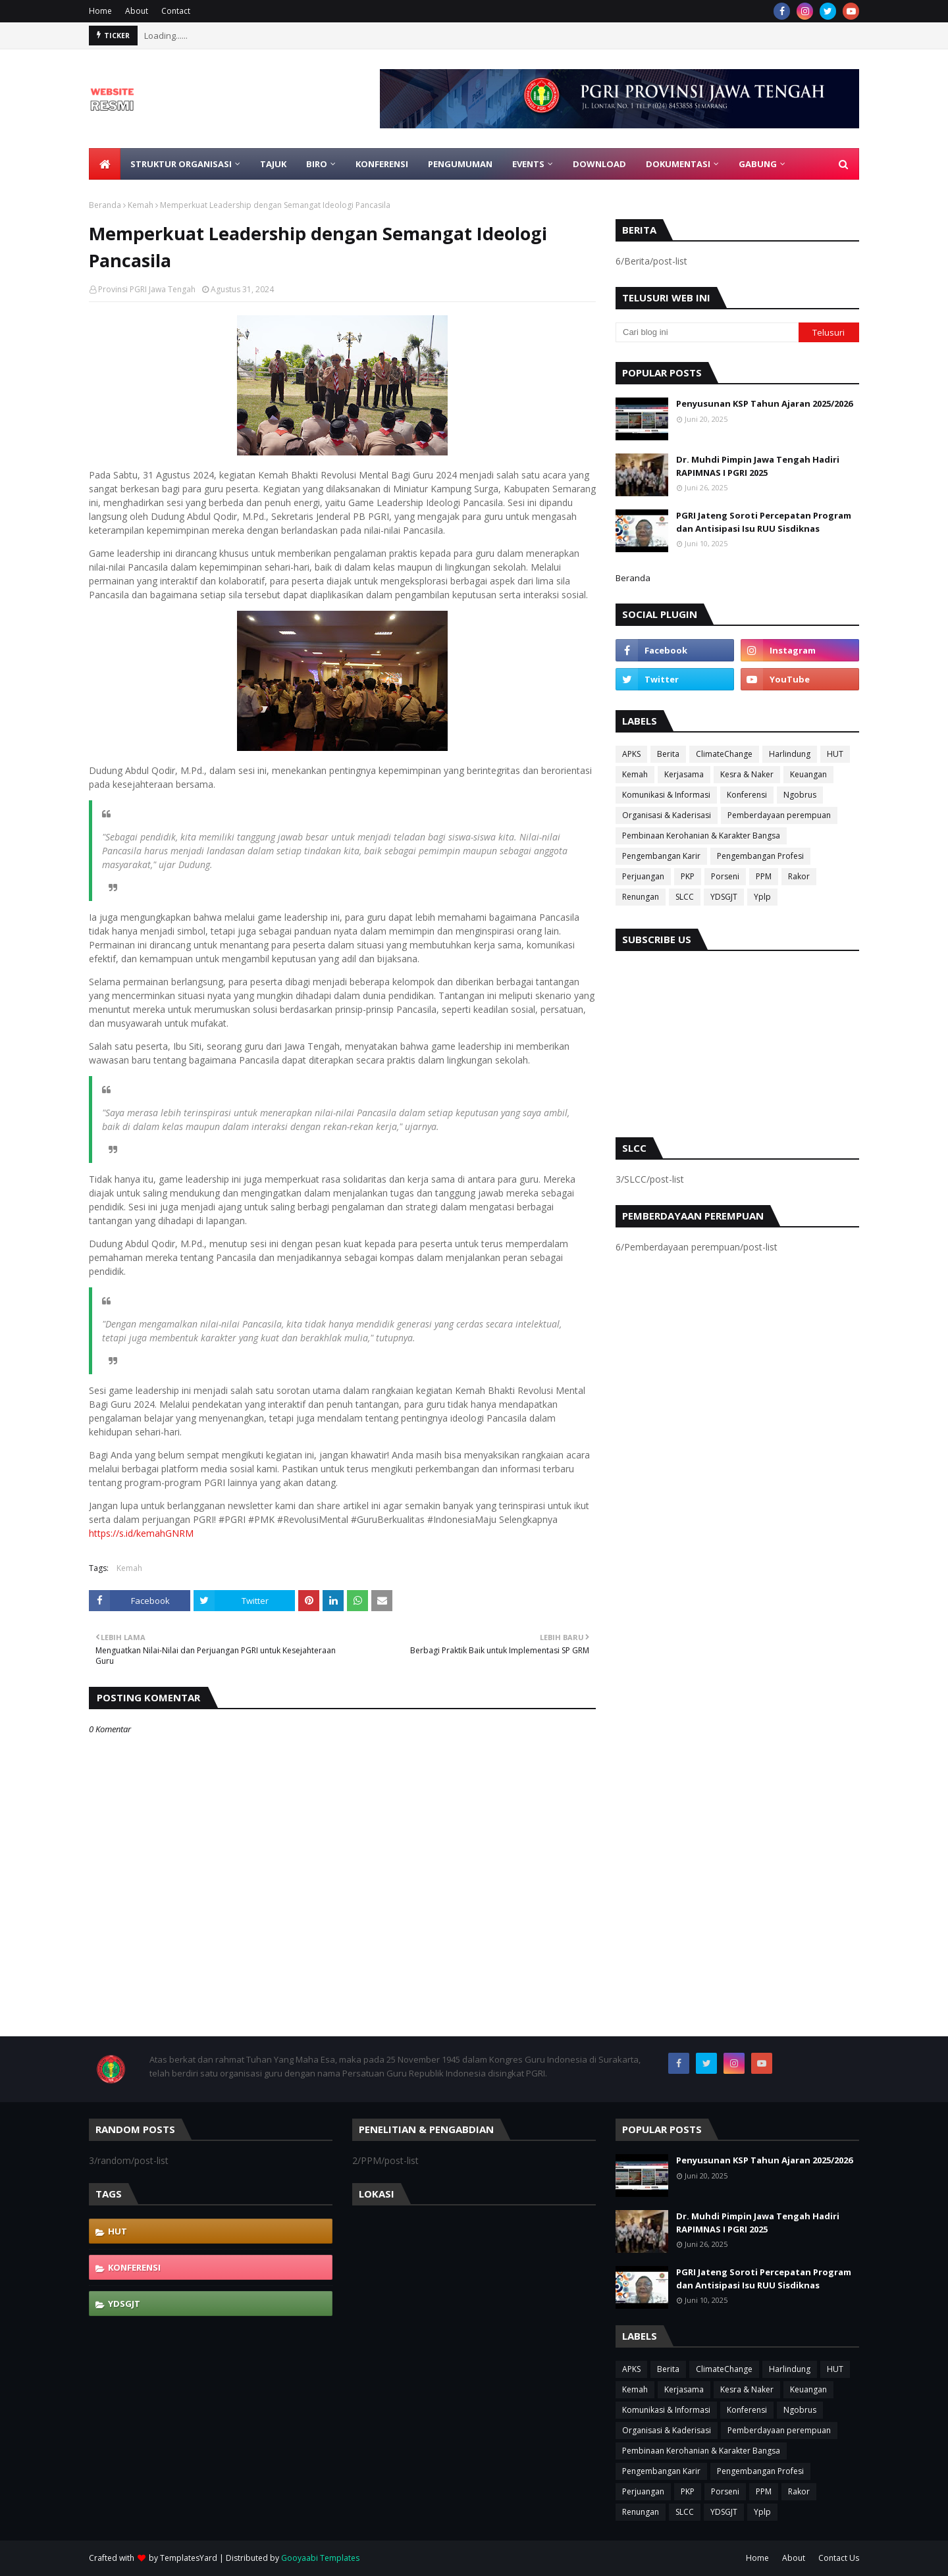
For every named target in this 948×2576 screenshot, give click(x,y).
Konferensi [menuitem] (382, 164)
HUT (835, 754)
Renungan (640, 896)
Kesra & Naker (747, 774)
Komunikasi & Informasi (666, 794)
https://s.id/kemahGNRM (141, 1533)
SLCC (684, 896)
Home (100, 10)
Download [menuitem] (599, 164)
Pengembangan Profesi (760, 856)
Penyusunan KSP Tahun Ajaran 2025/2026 (764, 403)
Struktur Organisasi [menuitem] (181, 164)
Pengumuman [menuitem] (460, 164)
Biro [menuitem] (316, 164)
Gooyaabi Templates (320, 2557)
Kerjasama (684, 774)
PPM (764, 876)
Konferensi (747, 794)
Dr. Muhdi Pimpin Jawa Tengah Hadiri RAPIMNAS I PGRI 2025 (757, 465)
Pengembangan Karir (661, 856)
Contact (175, 10)
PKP (688, 876)
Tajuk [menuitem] (273, 164)
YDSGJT (723, 896)
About (136, 10)
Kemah (140, 205)
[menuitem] (104, 164)
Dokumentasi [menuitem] (678, 164)
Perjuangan (643, 876)
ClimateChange (724, 754)
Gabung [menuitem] (758, 164)
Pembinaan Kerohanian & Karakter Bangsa (701, 835)
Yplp (762, 896)
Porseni (725, 876)
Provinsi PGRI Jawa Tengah (147, 289)
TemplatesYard (188, 2557)
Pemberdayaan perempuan (779, 815)
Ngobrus (799, 794)
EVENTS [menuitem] (528, 164)
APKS (631, 754)
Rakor (799, 876)
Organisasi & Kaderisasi (666, 815)
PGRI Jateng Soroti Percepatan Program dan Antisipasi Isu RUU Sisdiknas (763, 521)
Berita (668, 754)
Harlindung (789, 754)
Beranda (105, 205)
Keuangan (808, 774)
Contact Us (838, 2557)
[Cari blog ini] (707, 332)
